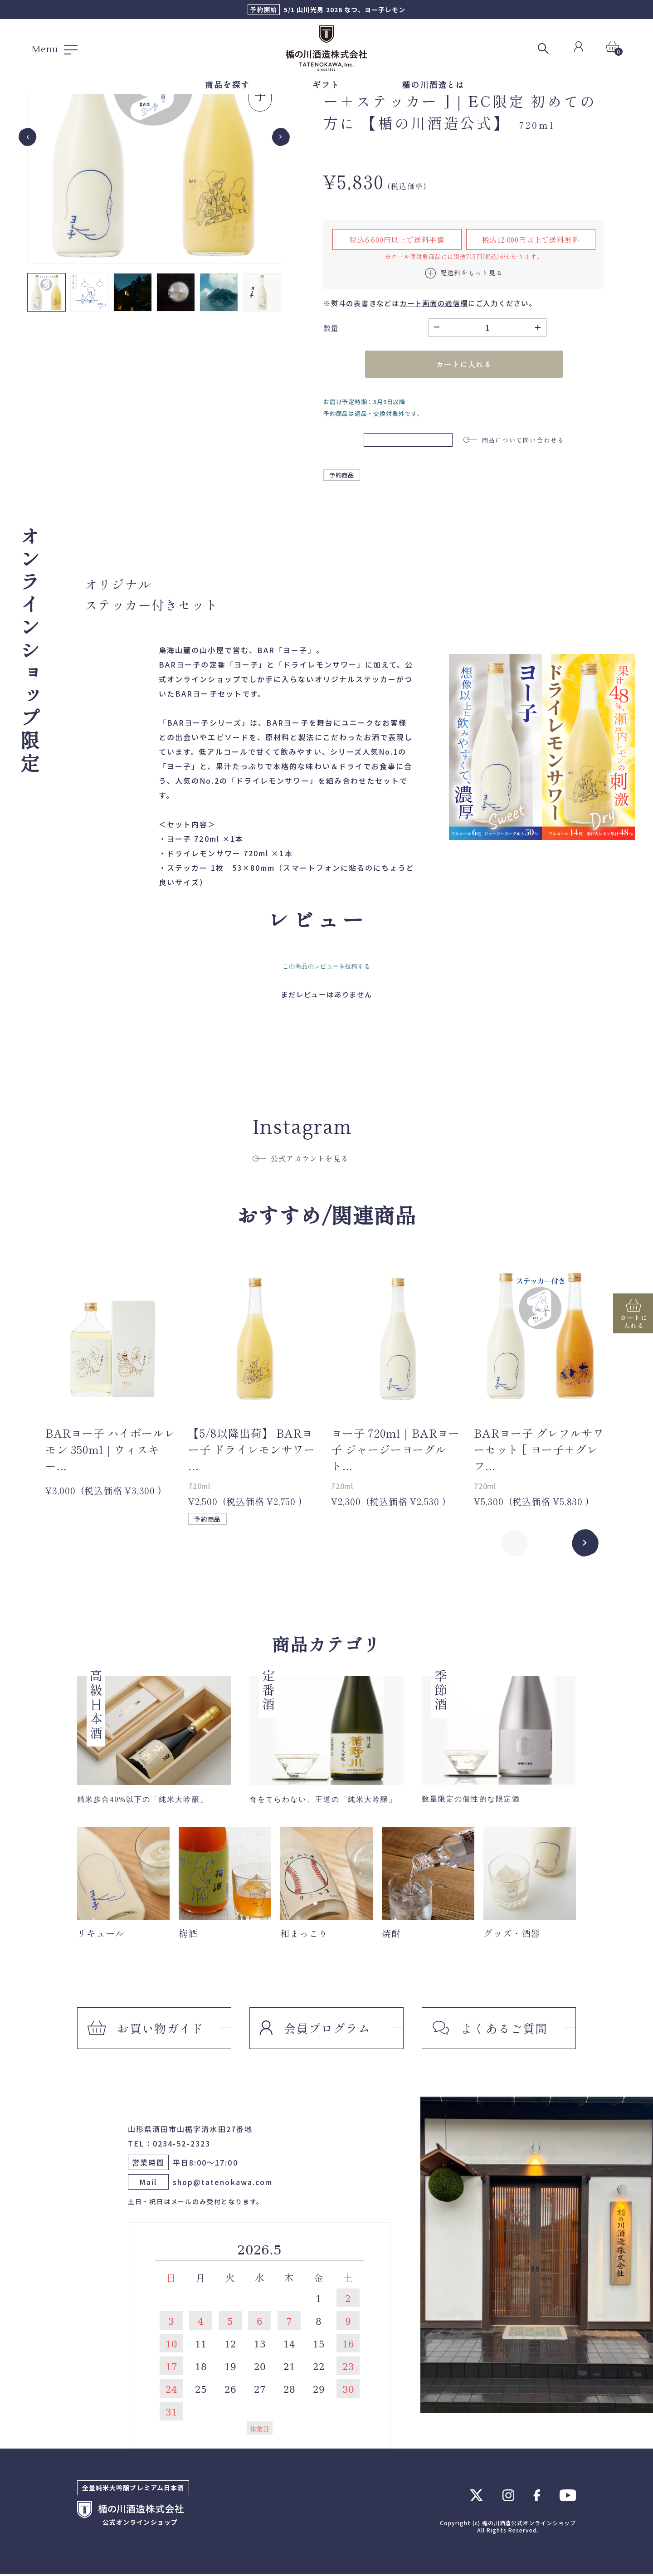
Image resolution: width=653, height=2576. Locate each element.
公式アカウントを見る (301, 1160)
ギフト (325, 84)
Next (585, 1544)
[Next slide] (281, 137)
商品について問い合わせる (513, 440)
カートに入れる (464, 364)
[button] (46, 292)
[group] (154, 136)
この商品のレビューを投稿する (326, 967)
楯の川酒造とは (433, 84)
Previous (515, 1544)
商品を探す (227, 84)
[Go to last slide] (28, 137)
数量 (331, 328)
